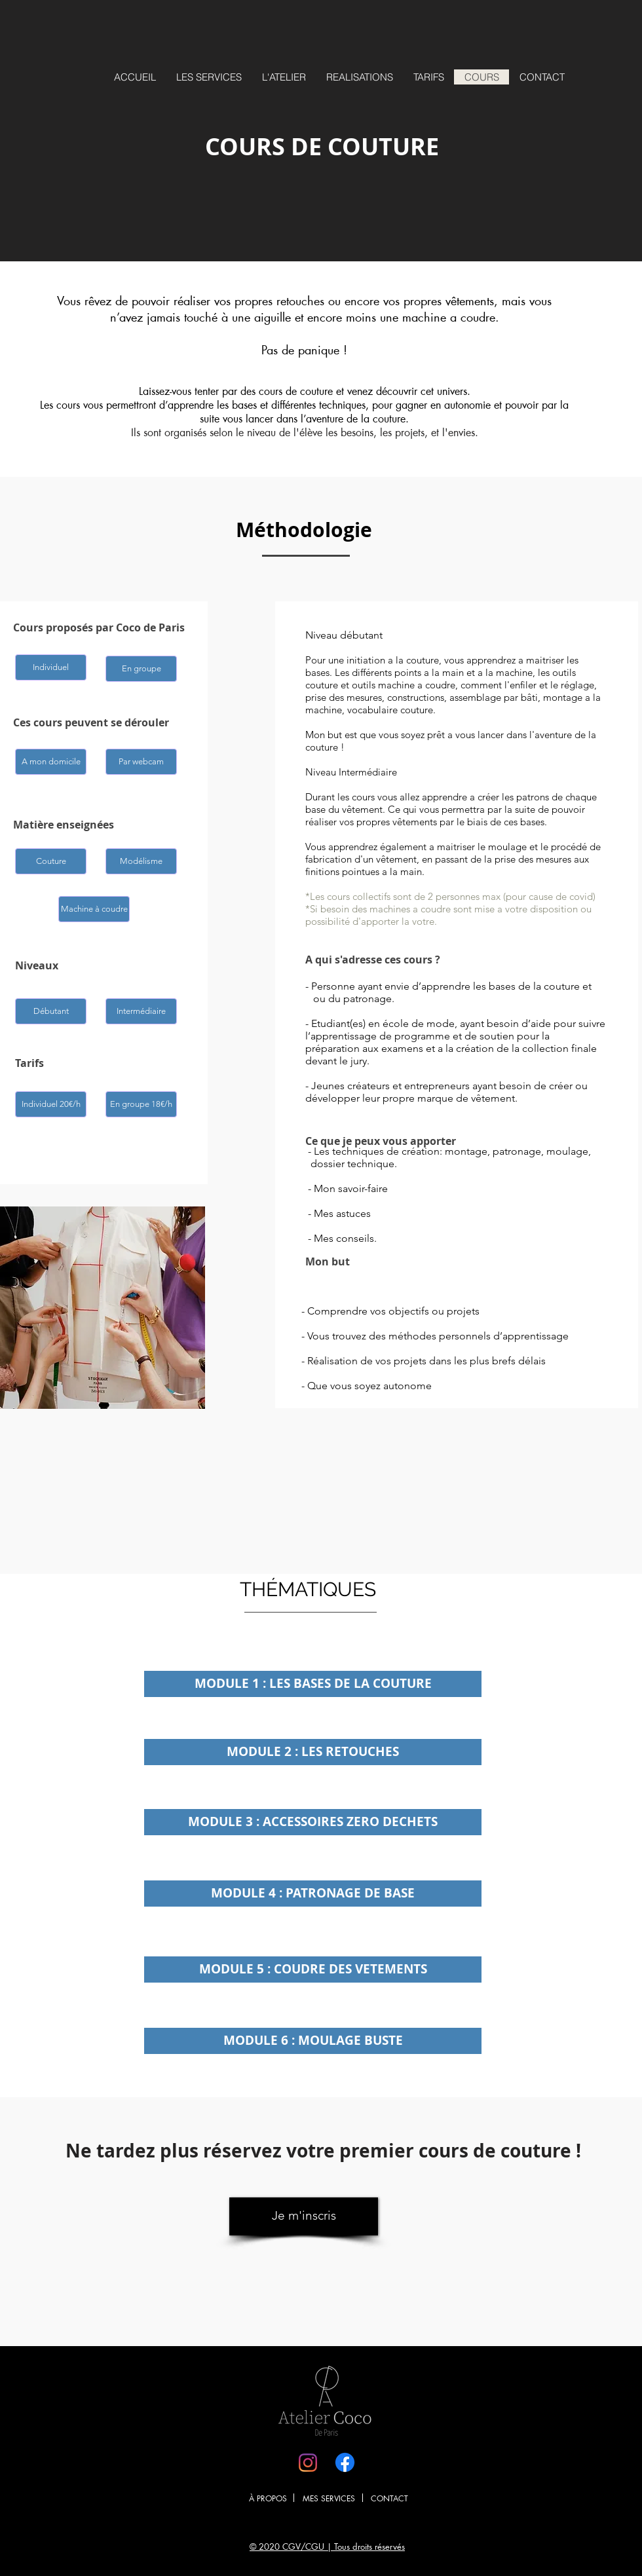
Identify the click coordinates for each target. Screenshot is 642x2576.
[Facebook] (345, 2462)
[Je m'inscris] (303, 2216)
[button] (50, 667)
